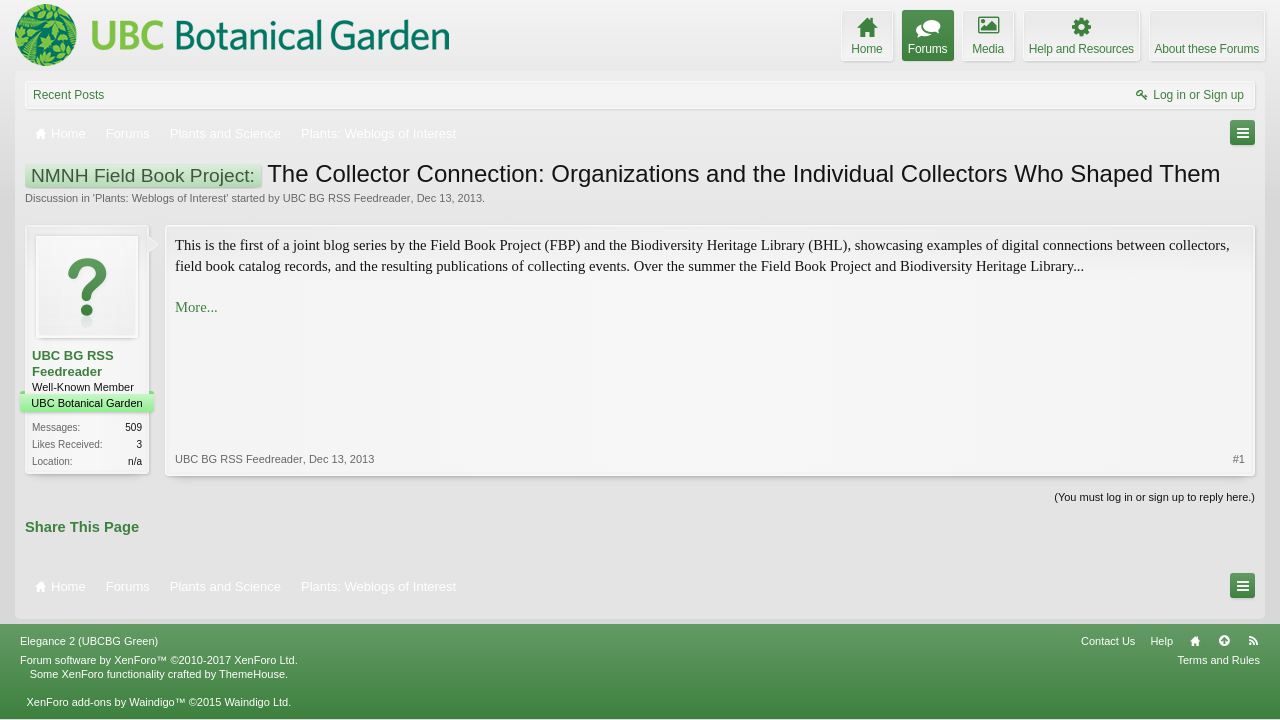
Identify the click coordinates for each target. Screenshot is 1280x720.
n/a (135, 461)
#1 (1239, 354)
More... (196, 307)
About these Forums (1207, 49)
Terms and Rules (1218, 651)
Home (1195, 632)
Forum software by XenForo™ (159, 651)
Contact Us (1108, 632)
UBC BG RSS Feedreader (347, 198)
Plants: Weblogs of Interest (160, 198)
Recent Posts (68, 95)
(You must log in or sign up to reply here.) (1154, 495)
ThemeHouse (252, 665)
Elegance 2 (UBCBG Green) (89, 632)
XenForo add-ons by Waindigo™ (105, 693)
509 (133, 427)
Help (1161, 632)
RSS (1253, 632)
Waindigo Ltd (256, 693)
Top (1224, 632)
